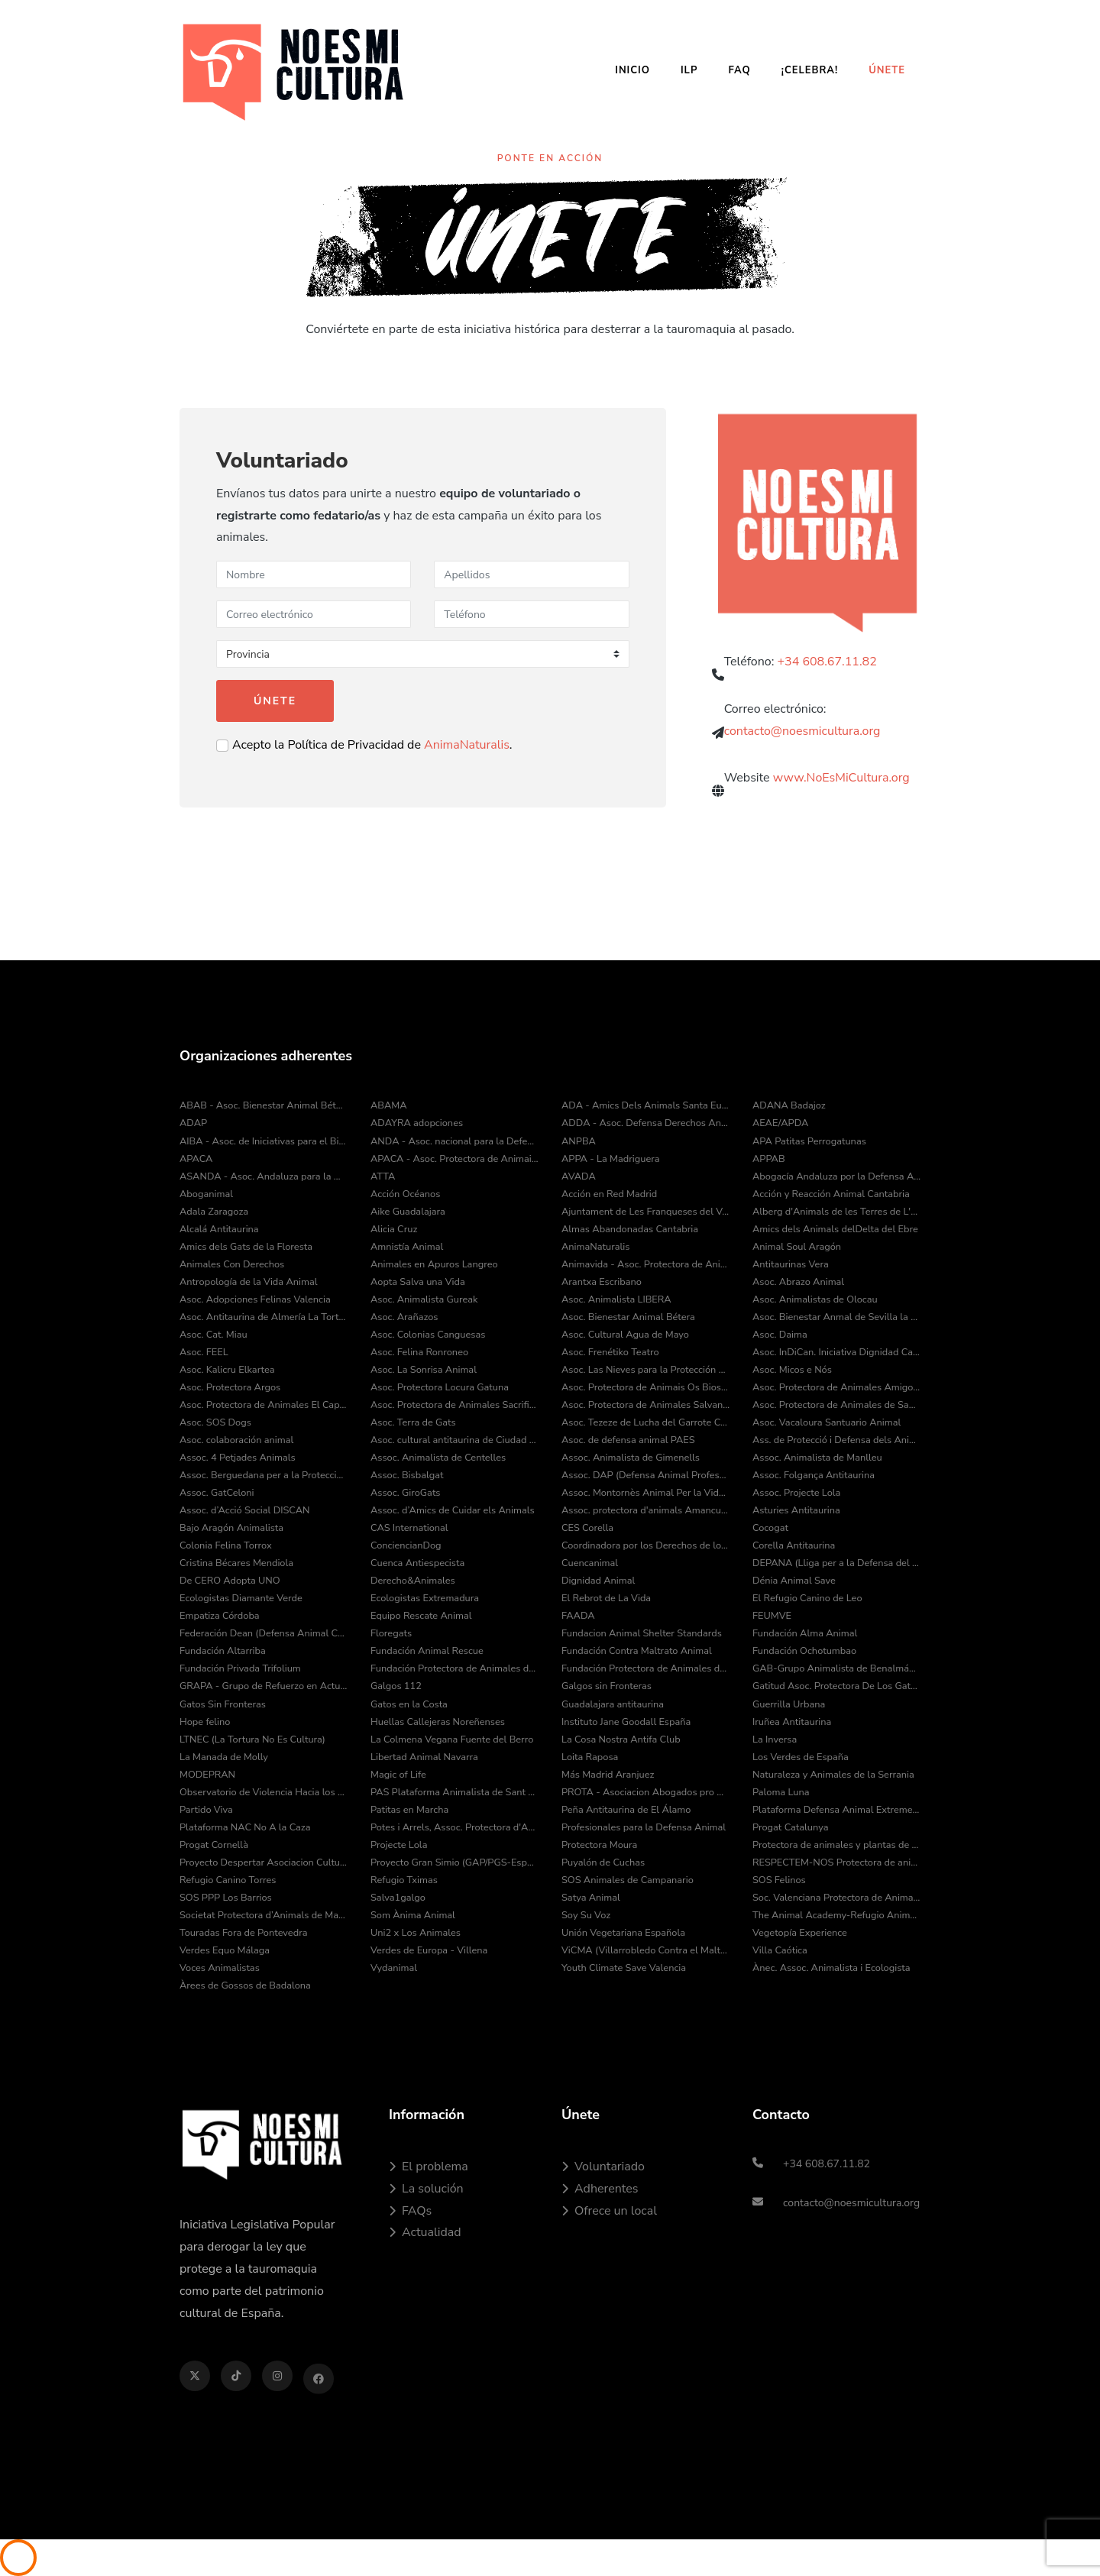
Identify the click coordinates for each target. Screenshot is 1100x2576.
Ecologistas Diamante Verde (241, 1598)
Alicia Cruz (393, 1229)
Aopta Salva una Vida (417, 1282)
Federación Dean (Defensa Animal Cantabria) (264, 1633)
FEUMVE (771, 1616)
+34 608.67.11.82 (827, 670)
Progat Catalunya (790, 1827)
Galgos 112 (396, 1686)
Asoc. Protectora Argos (230, 1387)
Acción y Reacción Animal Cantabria (831, 1194)
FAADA (578, 1616)
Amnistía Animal (406, 1247)
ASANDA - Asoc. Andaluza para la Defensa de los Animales (264, 1176)
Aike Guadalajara (407, 1211)
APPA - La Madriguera (610, 1159)
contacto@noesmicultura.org (802, 740)
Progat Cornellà (214, 1845)
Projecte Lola (398, 1845)
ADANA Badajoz (789, 1105)
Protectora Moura (599, 1845)
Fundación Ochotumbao (804, 1651)
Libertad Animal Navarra (424, 1757)
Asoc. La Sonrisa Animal (423, 1370)
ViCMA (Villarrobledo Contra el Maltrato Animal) (645, 1950)
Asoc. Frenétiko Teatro (610, 1352)
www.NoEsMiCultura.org (841, 792)
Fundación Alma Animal (804, 1633)
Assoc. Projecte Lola (796, 1493)
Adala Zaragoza (214, 1211)
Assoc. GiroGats (405, 1493)
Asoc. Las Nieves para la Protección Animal (645, 1370)
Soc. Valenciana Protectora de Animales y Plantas (836, 1897)
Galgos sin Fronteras (606, 1686)
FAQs (410, 2210)
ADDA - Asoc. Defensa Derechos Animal (645, 1123)
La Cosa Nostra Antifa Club (621, 1739)
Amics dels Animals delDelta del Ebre (835, 1229)
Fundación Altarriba (223, 1651)
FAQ (739, 70)
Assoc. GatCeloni (217, 1493)
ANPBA (578, 1141)
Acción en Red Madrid (609, 1194)
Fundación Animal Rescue (427, 1651)
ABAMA (388, 1105)
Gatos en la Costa (409, 1704)
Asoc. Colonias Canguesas (427, 1334)
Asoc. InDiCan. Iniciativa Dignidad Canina (836, 1352)
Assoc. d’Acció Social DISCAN (245, 1510)
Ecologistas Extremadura (424, 1598)
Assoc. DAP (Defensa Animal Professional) (645, 1475)
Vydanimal (393, 1968)
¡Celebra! (809, 70)
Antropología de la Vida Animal (248, 1282)
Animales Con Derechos (232, 1264)
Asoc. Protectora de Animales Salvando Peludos (645, 1405)
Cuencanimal (589, 1563)
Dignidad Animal (598, 1580)
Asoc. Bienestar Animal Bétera (628, 1317)
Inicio (632, 70)
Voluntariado (603, 2166)
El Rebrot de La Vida (606, 1598)
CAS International (409, 1528)
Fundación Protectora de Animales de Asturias (454, 1668)
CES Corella (587, 1528)
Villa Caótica (779, 1950)
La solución (426, 2188)
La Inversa (774, 1739)
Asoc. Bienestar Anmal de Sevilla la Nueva (836, 1317)
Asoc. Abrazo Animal (798, 1282)
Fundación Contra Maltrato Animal (636, 1651)
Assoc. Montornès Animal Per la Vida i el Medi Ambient (645, 1493)
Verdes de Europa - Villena (428, 1950)
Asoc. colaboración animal (236, 1440)
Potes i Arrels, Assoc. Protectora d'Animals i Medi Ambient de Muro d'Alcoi (454, 1827)
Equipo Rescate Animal (421, 1616)
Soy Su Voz (585, 1915)
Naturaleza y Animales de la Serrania (833, 1775)
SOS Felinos (779, 1880)
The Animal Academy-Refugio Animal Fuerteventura (836, 1915)
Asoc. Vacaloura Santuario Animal (826, 1422)
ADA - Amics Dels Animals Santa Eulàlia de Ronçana (645, 1105)
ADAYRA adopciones (416, 1123)
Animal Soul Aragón (796, 1247)
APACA (196, 1159)
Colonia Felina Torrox (226, 1545)
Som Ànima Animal (412, 1915)
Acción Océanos (405, 1194)
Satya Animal (590, 1897)
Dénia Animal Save (794, 1580)
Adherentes (599, 2188)
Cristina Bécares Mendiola (236, 1563)
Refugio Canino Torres (228, 1880)
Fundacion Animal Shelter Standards (641, 1633)
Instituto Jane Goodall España (626, 1722)
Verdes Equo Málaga (225, 1950)
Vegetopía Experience (799, 1933)
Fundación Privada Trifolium (240, 1668)
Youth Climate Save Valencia (623, 1968)
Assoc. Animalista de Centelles (438, 1457)
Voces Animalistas (220, 1968)
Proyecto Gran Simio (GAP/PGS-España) (454, 1862)
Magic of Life (398, 1775)
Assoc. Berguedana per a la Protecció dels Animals (264, 1475)
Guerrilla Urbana (788, 1704)
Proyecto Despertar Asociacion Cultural (264, 1862)
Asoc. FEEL (204, 1352)
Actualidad (425, 2232)
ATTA (382, 1176)
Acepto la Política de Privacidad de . (372, 744)
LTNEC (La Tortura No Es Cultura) (252, 1739)
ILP (689, 70)
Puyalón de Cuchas (603, 1862)
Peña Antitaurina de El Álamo (626, 1810)
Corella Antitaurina (793, 1545)
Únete (887, 70)
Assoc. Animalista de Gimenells (630, 1457)
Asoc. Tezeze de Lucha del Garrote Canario (645, 1422)
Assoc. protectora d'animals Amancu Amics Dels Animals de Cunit (645, 1510)
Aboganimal (206, 1194)
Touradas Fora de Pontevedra (243, 1933)
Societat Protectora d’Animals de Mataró (264, 1915)
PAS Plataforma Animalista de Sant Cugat (454, 1792)
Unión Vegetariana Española (623, 1933)
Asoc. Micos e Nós (792, 1370)
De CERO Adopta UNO (230, 1580)
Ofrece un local (609, 2210)
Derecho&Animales (412, 1580)
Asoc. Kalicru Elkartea (227, 1370)
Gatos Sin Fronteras (223, 1704)
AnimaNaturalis (467, 744)
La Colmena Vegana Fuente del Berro (451, 1739)
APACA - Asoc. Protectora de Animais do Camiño (454, 1159)
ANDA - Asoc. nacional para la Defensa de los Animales (454, 1141)
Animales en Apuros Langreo (434, 1264)
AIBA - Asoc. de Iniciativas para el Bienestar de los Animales (264, 1141)
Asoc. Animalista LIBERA (616, 1299)
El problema (428, 2166)
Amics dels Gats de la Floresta (246, 1247)
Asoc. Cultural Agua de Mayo (625, 1334)
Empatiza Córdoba (220, 1616)
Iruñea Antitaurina (791, 1722)
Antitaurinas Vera (790, 1264)
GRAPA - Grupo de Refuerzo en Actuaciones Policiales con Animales (264, 1686)
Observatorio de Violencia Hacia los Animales (264, 1792)
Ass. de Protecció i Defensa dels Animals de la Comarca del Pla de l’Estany (836, 1440)
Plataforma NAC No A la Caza (245, 1827)
